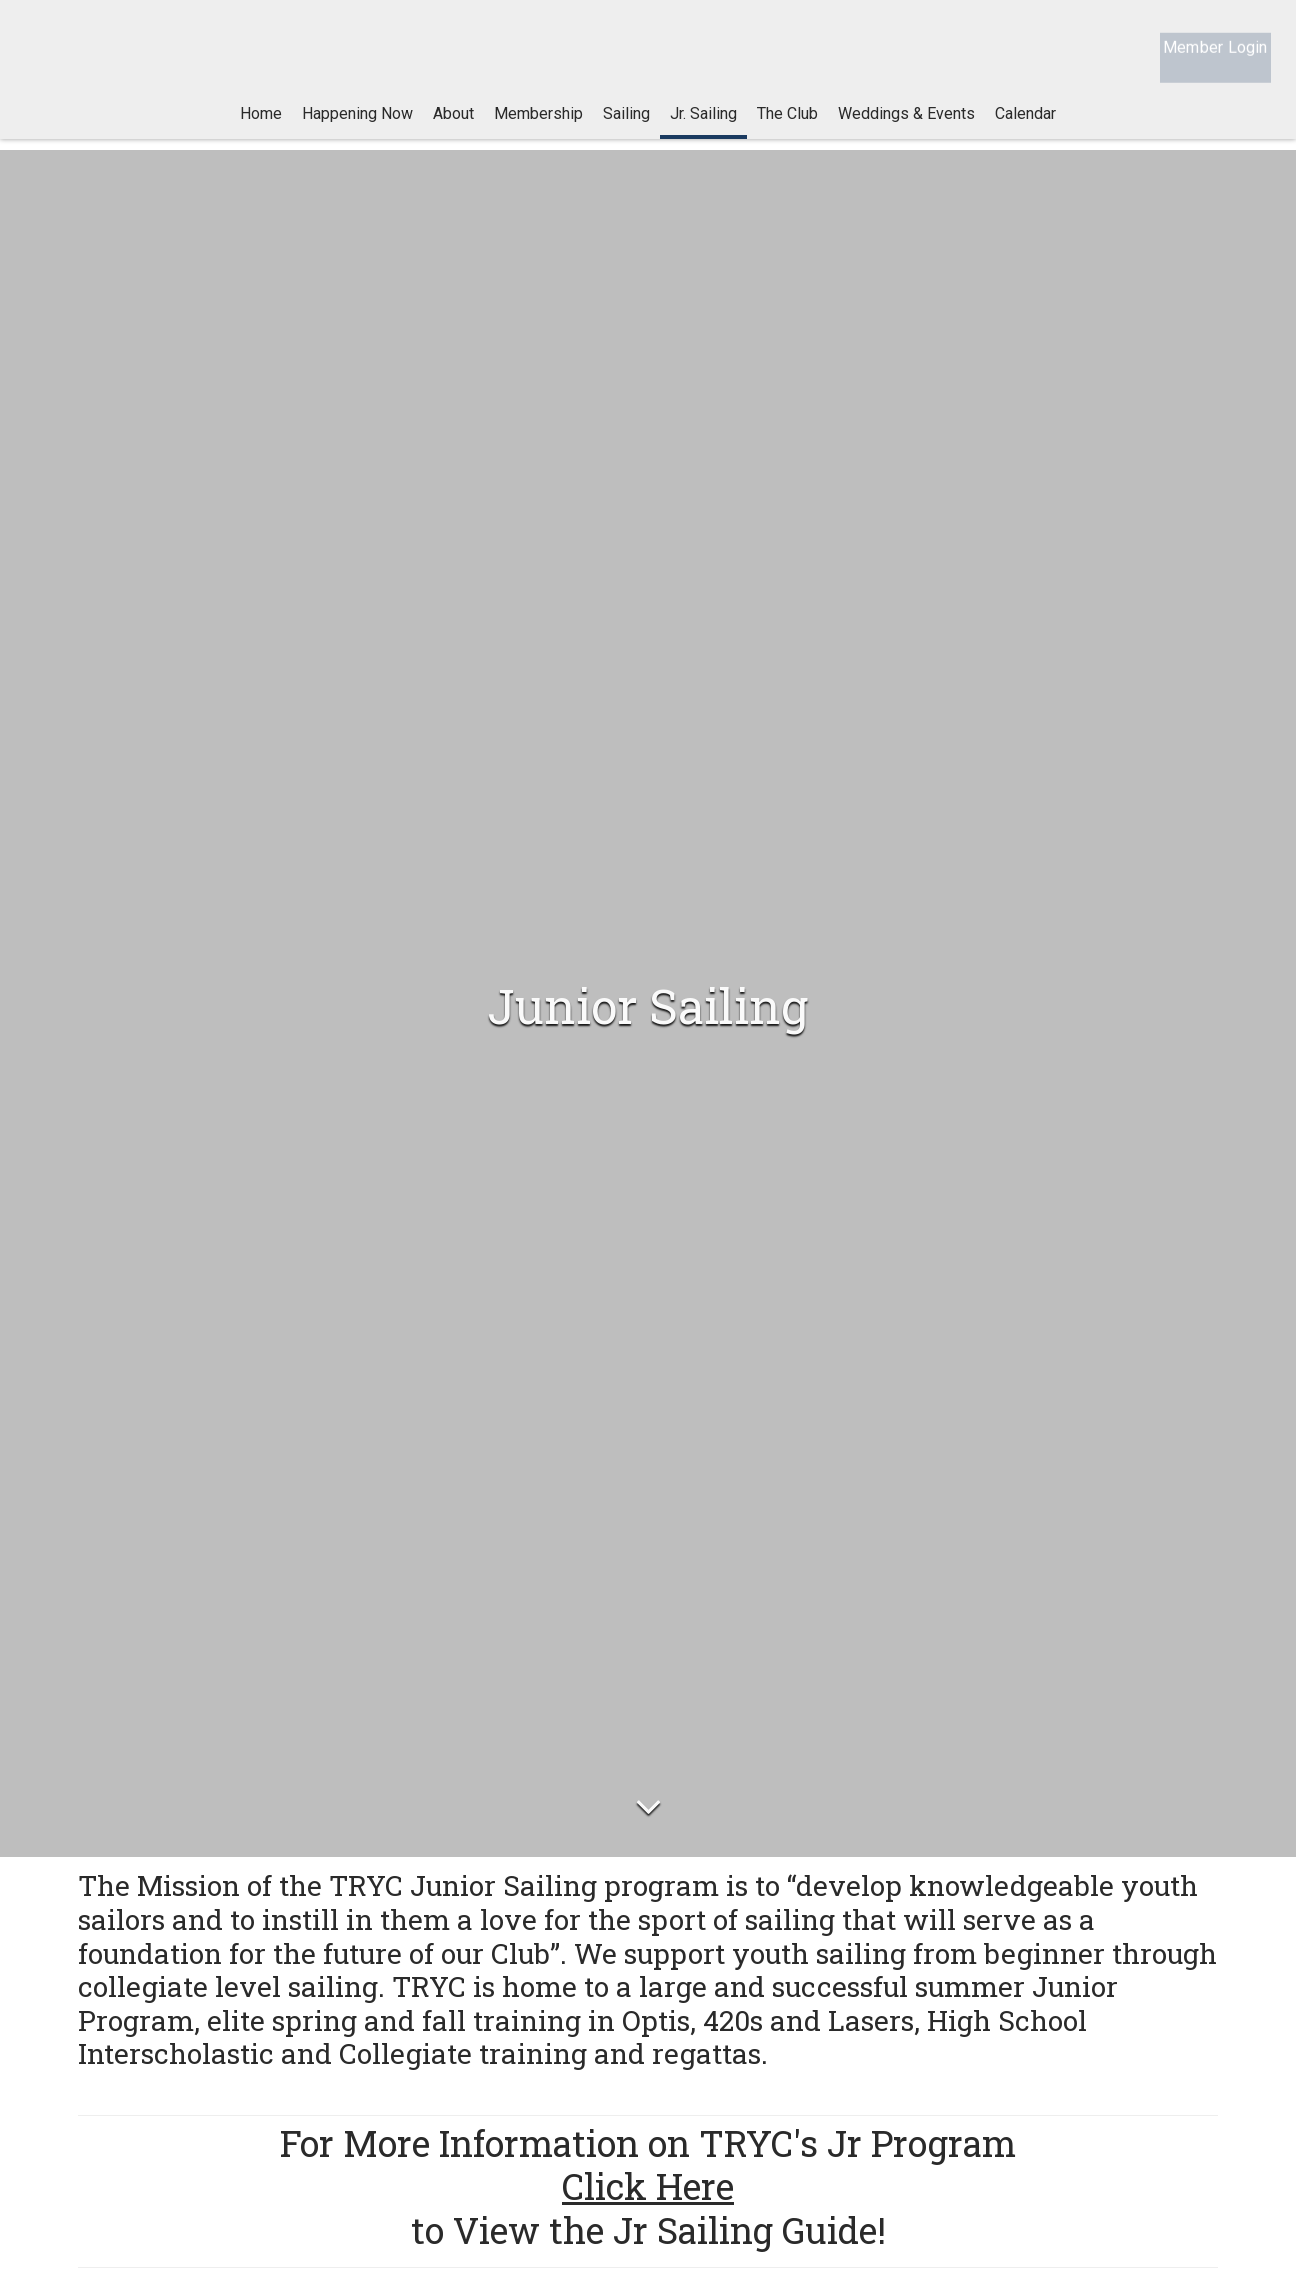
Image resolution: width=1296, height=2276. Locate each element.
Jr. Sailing (703, 129)
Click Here (648, 2191)
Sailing (626, 129)
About (453, 129)
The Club (787, 129)
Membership (538, 129)
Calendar (1025, 129)
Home (261, 129)
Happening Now (357, 129)
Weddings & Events (906, 129)
